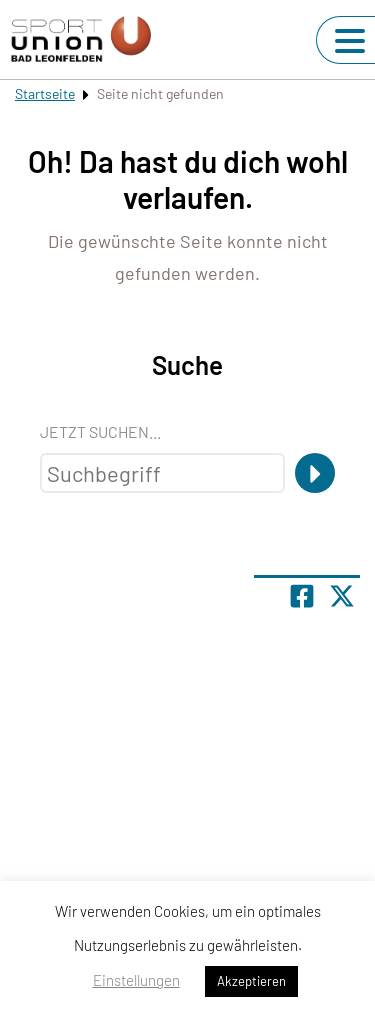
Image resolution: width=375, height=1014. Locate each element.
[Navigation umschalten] (350, 41)
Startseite (45, 93)
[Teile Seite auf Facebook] (302, 596)
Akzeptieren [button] (251, 981)
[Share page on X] (342, 596)
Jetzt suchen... (100, 431)
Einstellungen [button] (136, 980)
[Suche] (315, 473)
